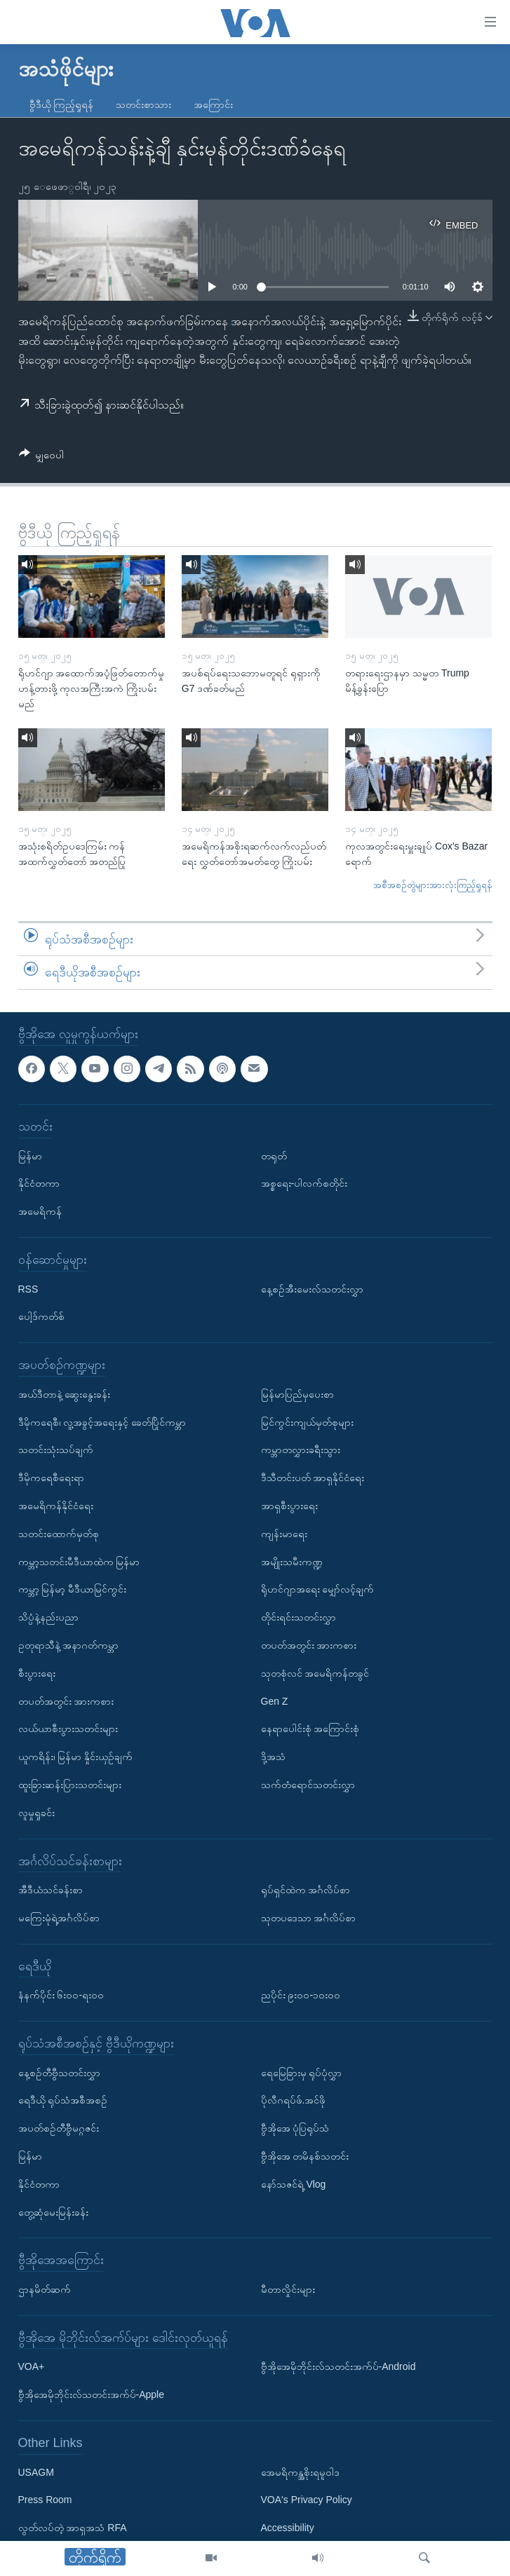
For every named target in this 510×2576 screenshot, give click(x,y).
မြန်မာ (30, 1155)
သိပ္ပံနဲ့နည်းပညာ (48, 1617)
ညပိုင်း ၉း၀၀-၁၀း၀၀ (301, 1995)
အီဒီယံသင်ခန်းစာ (50, 1889)
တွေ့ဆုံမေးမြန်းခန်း (53, 2211)
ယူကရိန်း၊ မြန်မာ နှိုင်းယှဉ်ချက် (75, 1756)
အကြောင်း (213, 104)
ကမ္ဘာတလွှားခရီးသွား (300, 1449)
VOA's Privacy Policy (306, 2499)
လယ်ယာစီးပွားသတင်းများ (68, 1728)
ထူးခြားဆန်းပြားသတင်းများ (69, 1784)
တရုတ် (274, 1155)
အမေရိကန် (40, 1211)
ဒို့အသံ (273, 1756)
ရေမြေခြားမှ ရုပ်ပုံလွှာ (301, 2072)
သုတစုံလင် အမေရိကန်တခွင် (315, 1673)
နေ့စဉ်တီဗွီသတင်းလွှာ (59, 2072)
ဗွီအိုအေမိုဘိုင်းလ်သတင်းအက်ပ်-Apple (91, 2394)
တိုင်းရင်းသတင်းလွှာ (298, 1617)
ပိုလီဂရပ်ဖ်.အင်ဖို (293, 2100)
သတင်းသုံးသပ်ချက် (55, 1449)
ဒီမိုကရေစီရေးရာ (51, 1477)
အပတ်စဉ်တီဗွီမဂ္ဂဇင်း (58, 2128)
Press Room (45, 2499)
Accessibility (287, 2527)
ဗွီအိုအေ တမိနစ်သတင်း (305, 2156)
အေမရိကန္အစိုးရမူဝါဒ (300, 2471)
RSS (28, 1288)
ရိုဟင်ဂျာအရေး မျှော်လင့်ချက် (318, 1589)
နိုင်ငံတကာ (39, 1183)
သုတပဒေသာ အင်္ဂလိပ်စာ (308, 1917)
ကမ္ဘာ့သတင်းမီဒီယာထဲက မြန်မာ (79, 1561)
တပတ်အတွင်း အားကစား (66, 1700)
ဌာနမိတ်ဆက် (44, 2289)
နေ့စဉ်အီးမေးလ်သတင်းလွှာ (312, 1288)
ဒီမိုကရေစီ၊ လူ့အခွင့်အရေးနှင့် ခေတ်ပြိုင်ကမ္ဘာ (102, 1421)
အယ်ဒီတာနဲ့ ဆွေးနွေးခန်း (64, 1394)
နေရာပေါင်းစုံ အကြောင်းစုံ (310, 1728)
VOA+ (31, 2366)
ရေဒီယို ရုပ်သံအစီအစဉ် (63, 2100)
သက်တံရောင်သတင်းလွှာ (308, 1784)
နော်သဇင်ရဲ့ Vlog (293, 2184)
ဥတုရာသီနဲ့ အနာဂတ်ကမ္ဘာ (68, 1645)
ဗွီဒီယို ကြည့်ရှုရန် (61, 104)
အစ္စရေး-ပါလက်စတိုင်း (304, 1183)
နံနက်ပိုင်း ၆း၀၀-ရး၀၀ (61, 1995)
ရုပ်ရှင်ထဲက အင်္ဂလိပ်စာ (306, 1889)
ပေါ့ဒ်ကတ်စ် (41, 1316)
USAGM (36, 2471)
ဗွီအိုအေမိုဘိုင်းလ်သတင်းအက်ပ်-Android (338, 2366)
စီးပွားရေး (36, 1673)
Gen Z (274, 1700)
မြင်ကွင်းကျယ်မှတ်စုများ (307, 1421)
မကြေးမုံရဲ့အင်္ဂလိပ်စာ (59, 1917)
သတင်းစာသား (143, 104)
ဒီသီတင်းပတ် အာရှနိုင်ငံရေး (313, 1477)
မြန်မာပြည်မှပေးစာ (297, 1394)
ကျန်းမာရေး (284, 1533)
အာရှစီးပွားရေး (289, 1505)
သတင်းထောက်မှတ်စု (58, 1533)
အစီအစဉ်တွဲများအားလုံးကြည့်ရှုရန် (432, 885)
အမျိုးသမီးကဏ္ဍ (292, 1561)
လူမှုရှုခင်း (36, 1812)
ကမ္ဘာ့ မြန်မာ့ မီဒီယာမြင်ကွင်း (72, 1589)
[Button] (42, 457)
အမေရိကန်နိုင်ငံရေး (55, 1505)
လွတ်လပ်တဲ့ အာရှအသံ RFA (72, 2527)
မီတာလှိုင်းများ (288, 2289)
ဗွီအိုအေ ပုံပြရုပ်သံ (295, 2128)
